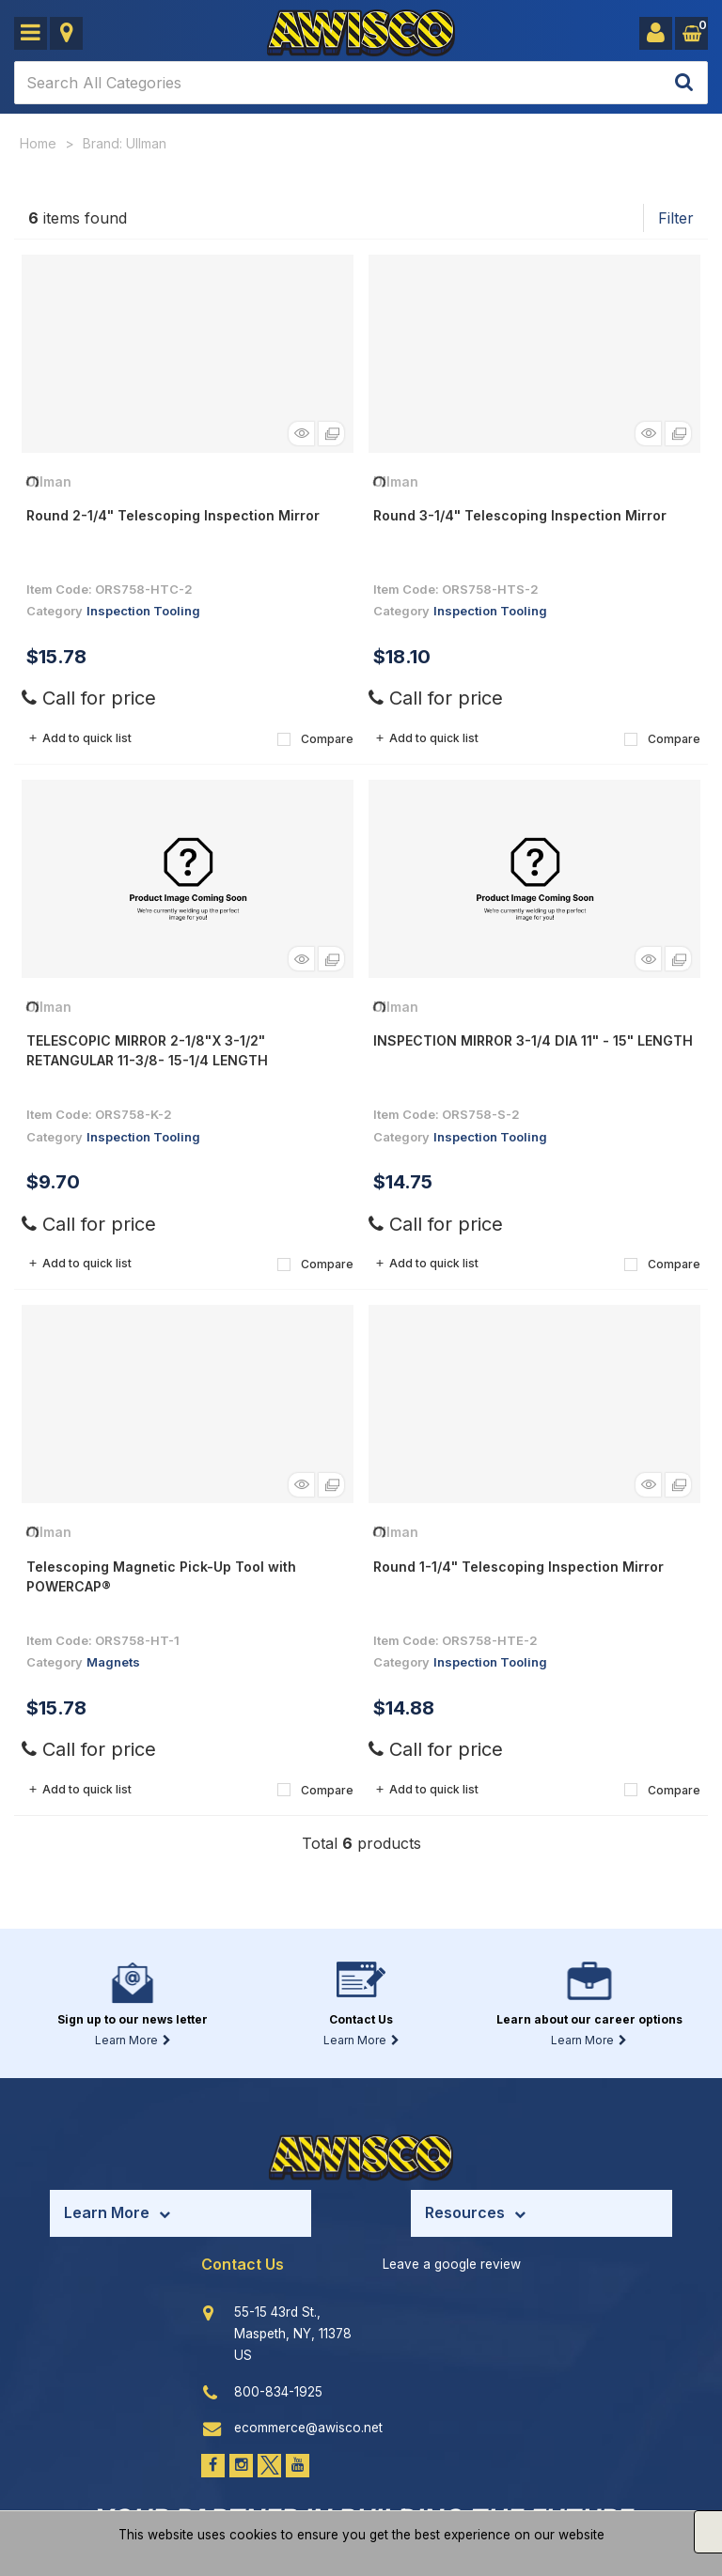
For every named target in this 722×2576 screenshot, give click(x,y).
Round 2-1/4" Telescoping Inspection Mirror (173, 515)
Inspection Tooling (143, 610)
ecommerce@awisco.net (308, 2427)
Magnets (113, 1661)
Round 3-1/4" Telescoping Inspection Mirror (520, 515)
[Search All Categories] (361, 82)
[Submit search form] (683, 83)
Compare (315, 739)
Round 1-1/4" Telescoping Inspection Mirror (518, 1567)
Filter (676, 218)
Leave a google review (452, 2264)
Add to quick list (79, 738)
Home (38, 143)
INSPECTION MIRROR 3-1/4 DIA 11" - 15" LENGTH (533, 1040)
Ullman (48, 481)
